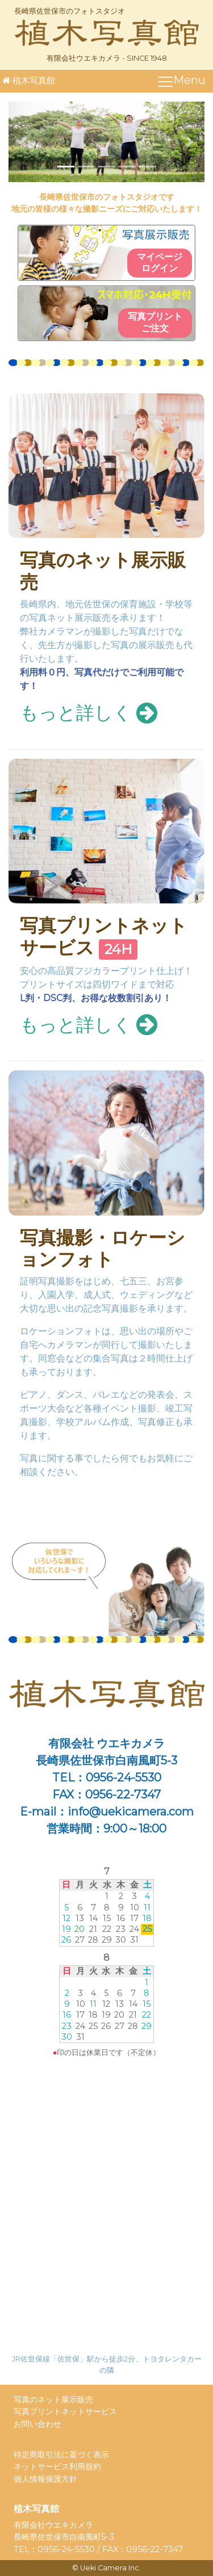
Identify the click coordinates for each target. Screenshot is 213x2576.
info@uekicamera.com (131, 1811)
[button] (23, 142)
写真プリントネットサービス (103, 936)
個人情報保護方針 (45, 2479)
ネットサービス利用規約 (57, 2466)
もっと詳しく (88, 712)
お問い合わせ (37, 2424)
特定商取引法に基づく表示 (61, 2454)
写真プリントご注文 (155, 322)
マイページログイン (159, 262)
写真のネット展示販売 (103, 570)
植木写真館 (27, 80)
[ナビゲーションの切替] (181, 81)
